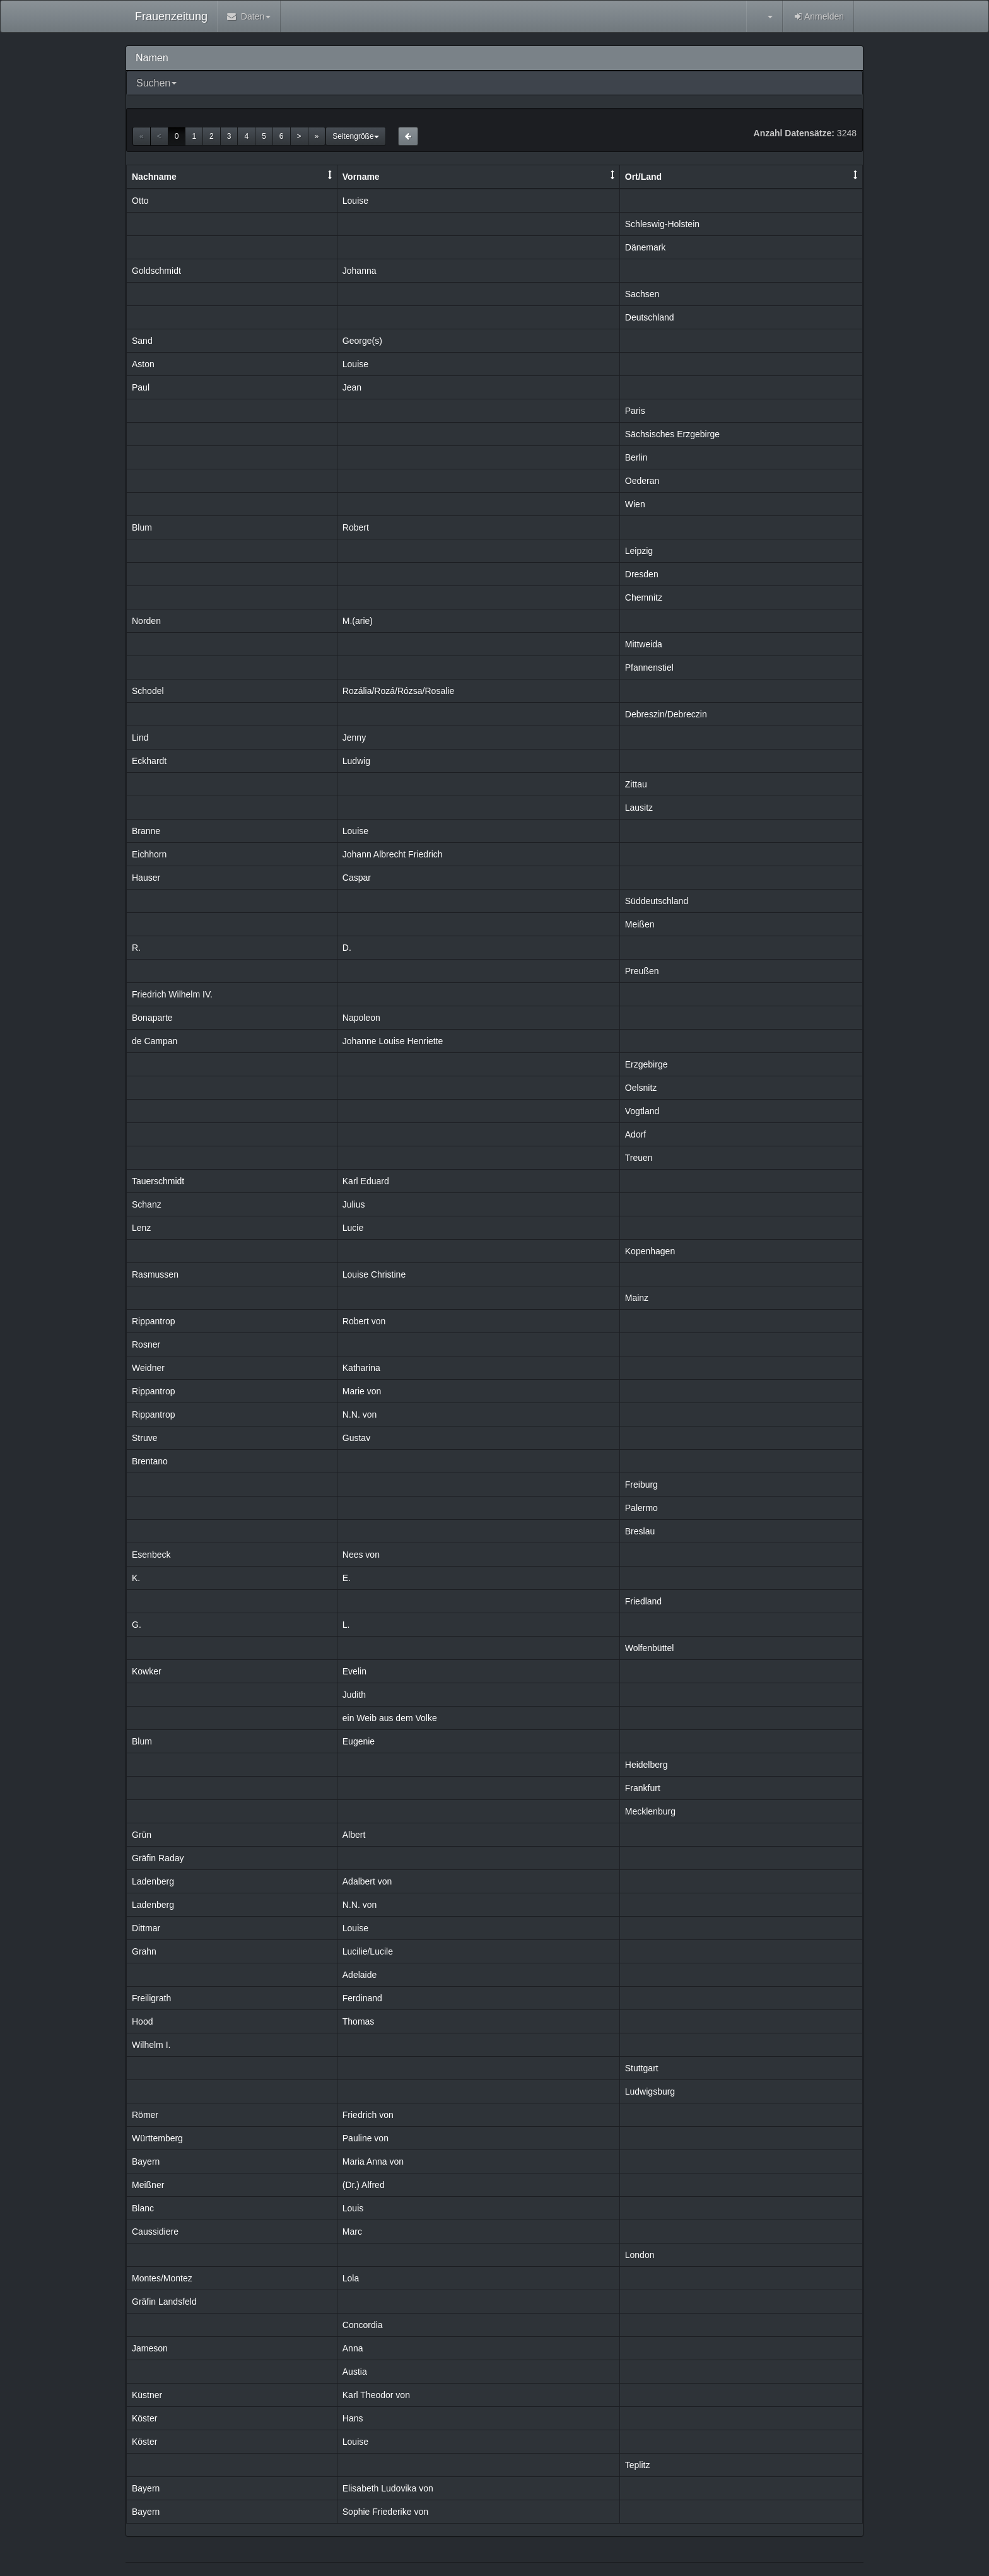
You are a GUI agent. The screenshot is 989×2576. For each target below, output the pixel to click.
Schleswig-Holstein (662, 224)
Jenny (354, 737)
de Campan (154, 1041)
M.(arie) (357, 621)
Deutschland (649, 317)
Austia (354, 2372)
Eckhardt (149, 761)
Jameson (150, 2348)
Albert (354, 1835)
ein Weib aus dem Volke (389, 1718)
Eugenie (358, 1741)
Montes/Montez (162, 2278)
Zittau (636, 784)
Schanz (146, 1204)
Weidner (148, 1368)
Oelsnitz (641, 1088)
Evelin (354, 1671)
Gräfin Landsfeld (164, 2302)
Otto (140, 201)
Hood (142, 2021)
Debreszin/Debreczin (666, 714)
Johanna (359, 271)
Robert (355, 527)
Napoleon (361, 1018)
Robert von (363, 1321)
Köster (144, 2418)
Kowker (146, 1671)
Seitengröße (355, 136)
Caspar (356, 878)
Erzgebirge (646, 1064)
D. (346, 948)
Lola (350, 2278)
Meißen (640, 924)
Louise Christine (374, 1274)
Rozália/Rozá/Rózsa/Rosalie (398, 691)
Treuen (639, 1158)
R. (136, 948)
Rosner (146, 1344)
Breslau (640, 1531)
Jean (351, 387)
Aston (143, 364)
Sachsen (642, 294)
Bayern (146, 2161)
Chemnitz (643, 597)
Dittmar (146, 1928)
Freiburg (641, 1484)
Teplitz (637, 2465)
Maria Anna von (373, 2161)
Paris (635, 411)
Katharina (361, 1368)
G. (136, 1625)
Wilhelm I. (151, 2045)
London (640, 2255)
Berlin (636, 457)
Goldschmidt (156, 271)
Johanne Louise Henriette (392, 1041)
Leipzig (639, 551)
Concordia (362, 2325)
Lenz (141, 1228)
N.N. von (359, 1414)
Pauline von (365, 2138)
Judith (354, 1695)
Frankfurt (642, 1788)
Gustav (356, 1438)
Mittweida (643, 644)
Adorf (635, 1134)
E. (346, 1578)
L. (346, 1625)
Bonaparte (152, 1018)
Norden (146, 621)
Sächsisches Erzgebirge (672, 434)
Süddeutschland (656, 901)
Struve (144, 1438)
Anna (352, 2348)
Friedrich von (368, 2115)
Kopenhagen (650, 1251)
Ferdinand (362, 1998)
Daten (249, 16)
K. (136, 1578)
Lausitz (639, 808)
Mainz (636, 1298)
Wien (635, 504)
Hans (352, 2418)
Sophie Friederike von (385, 2512)
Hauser (146, 878)
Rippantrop (153, 1321)
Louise (355, 201)
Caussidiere (155, 2231)
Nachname (154, 177)
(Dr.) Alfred (363, 2185)
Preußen (642, 971)
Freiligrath (151, 1998)
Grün (141, 1835)
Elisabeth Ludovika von (387, 2488)
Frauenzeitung (171, 16)
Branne (146, 831)
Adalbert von (367, 1881)
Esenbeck (151, 1555)
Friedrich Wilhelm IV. (172, 994)
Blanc (143, 2208)
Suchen (153, 83)
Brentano (150, 1461)
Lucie (352, 1228)
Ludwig (356, 761)
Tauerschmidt (158, 1181)
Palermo (641, 1508)
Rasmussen (155, 1274)
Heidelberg (646, 1765)
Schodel (148, 691)
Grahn (144, 1951)
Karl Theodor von (376, 2395)
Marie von (361, 1391)
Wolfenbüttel (649, 1648)
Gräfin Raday (158, 1858)
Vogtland (642, 1111)
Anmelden (818, 16)
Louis (352, 2208)
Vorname (361, 177)
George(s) (362, 341)
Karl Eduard (365, 1181)
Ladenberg (153, 1881)
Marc (352, 2231)
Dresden (641, 574)
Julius (353, 1204)
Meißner (148, 2185)
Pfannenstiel (649, 667)
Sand (142, 341)
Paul (140, 387)
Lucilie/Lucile (367, 1951)
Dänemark (645, 247)
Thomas (358, 2021)
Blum (142, 527)
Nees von (361, 1555)
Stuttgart (641, 2068)
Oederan (642, 481)
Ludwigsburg (650, 2091)
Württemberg (157, 2138)
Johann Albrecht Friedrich (392, 854)
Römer (145, 2115)
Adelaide (359, 1975)
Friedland (643, 1601)
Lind (140, 737)
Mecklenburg (650, 1811)
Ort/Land (643, 177)
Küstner (147, 2395)
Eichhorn (149, 854)
